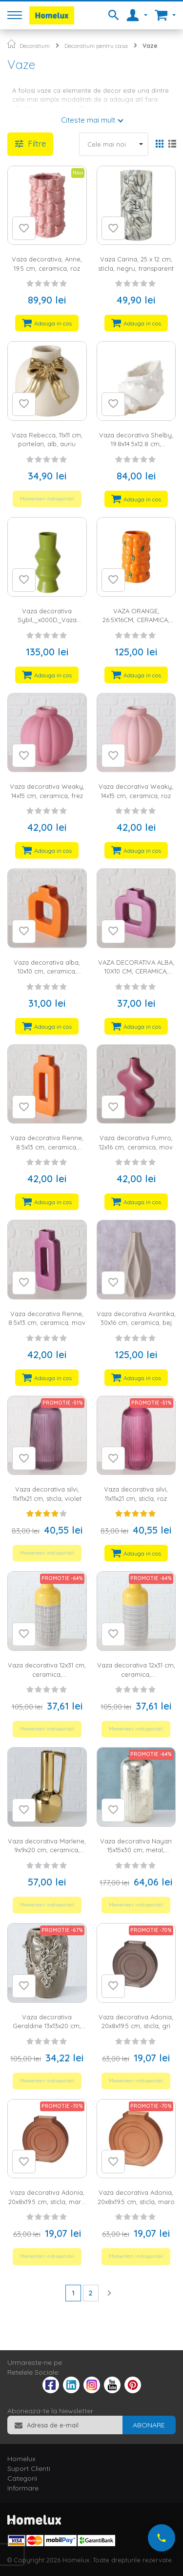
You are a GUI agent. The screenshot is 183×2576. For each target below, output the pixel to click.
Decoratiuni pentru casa (96, 45)
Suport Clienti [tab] (28, 2468)
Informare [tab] (23, 2488)
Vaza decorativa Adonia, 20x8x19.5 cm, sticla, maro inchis (46, 2201)
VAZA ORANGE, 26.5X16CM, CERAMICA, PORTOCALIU (135, 620)
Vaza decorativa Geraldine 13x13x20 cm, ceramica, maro (47, 2026)
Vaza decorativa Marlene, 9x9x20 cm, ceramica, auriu (47, 1850)
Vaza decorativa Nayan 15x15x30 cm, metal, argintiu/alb (136, 1850)
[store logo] (51, 15)
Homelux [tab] (21, 2458)
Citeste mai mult (88, 120)
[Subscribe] (149, 2425)
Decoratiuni (35, 45)
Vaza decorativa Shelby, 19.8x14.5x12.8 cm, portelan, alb (136, 444)
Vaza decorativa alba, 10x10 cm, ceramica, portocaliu (47, 971)
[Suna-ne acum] (161, 2538)
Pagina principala (11, 44)
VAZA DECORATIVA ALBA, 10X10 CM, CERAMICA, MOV (136, 971)
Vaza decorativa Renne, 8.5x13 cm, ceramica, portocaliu (46, 1147)
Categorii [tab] (22, 2478)
